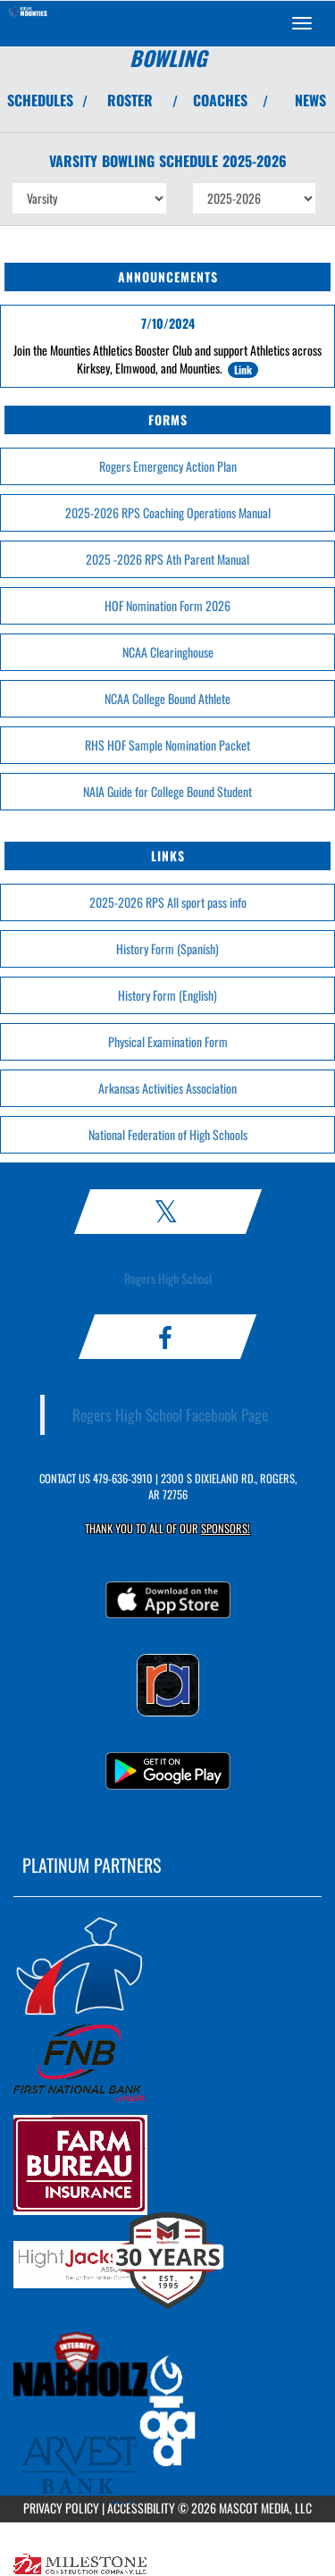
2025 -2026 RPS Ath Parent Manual (167, 559)
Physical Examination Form (168, 1041)
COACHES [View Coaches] (220, 100)
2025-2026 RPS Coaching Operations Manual (168, 512)
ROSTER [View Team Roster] (130, 100)
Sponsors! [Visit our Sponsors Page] (225, 1528)
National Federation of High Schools (167, 1134)
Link (243, 369)
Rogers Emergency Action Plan (168, 466)
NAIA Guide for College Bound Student (167, 791)
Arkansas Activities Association (167, 1087)
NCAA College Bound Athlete (167, 698)
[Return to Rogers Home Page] (27, 23)
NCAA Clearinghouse (168, 651)
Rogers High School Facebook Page (170, 1414)
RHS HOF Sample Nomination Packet (167, 744)
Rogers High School (168, 1278)
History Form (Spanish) (167, 948)
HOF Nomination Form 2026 (167, 605)
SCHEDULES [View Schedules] (40, 100)
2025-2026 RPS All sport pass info (168, 902)
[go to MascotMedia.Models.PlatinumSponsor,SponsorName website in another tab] (167, 1965)
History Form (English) (167, 995)
